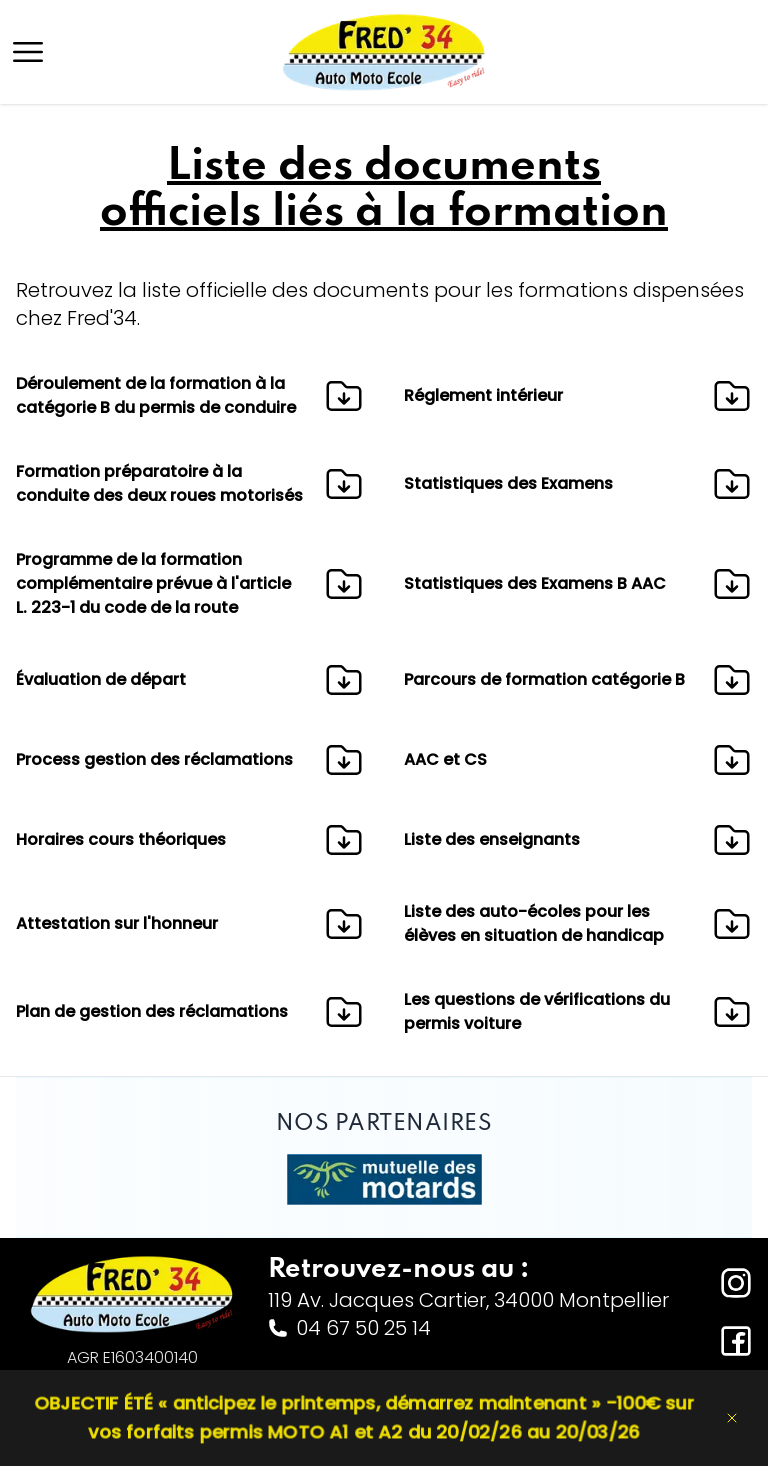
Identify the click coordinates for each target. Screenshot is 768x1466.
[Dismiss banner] (732, 1418)
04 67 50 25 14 (349, 1328)
